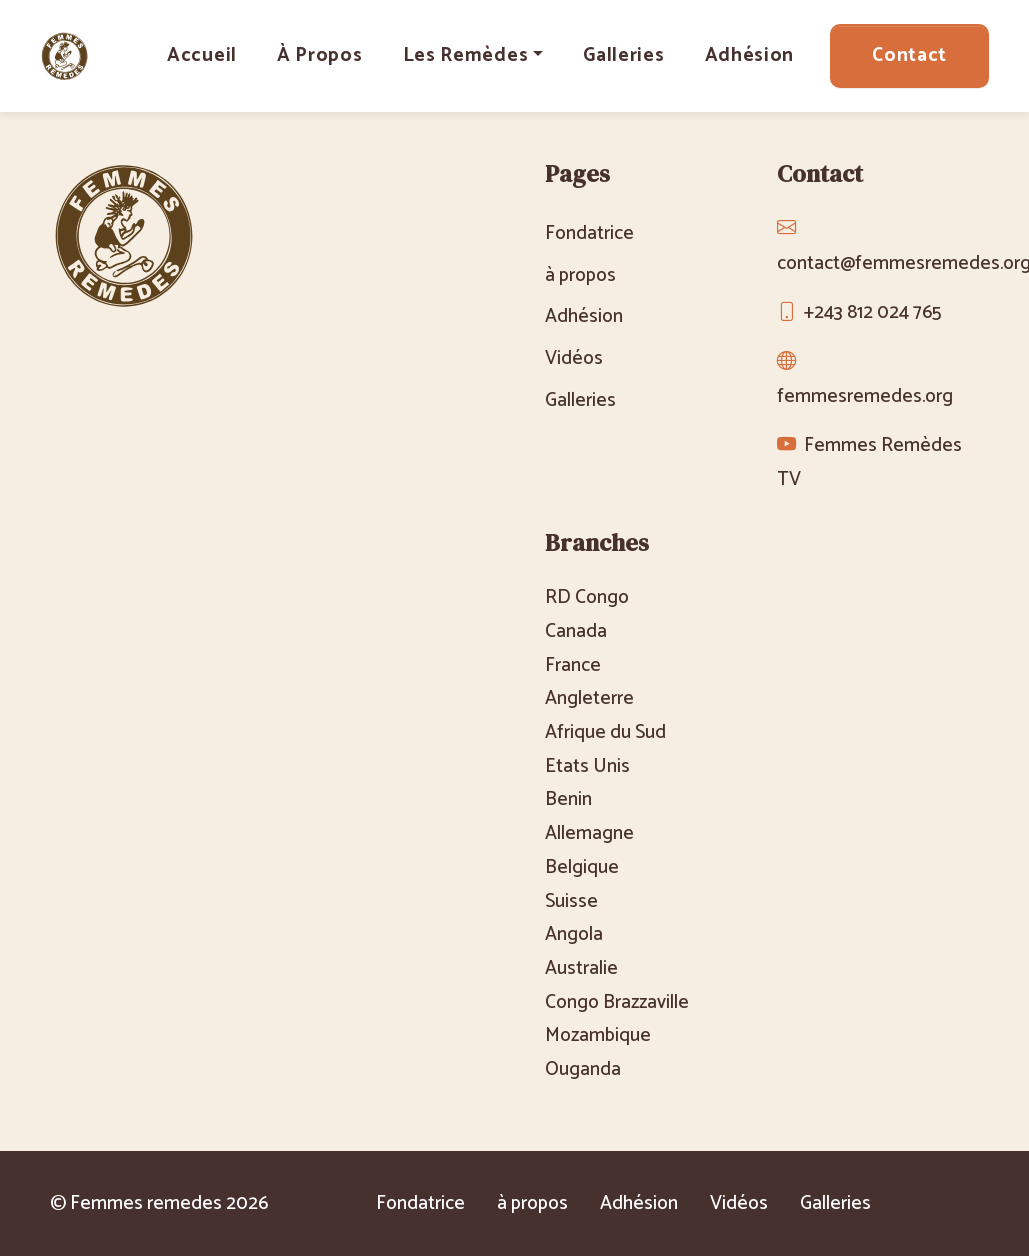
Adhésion (750, 55)
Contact (909, 55)
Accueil (202, 55)
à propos (320, 55)
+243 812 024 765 (872, 312)
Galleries (623, 55)
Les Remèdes (466, 55)
